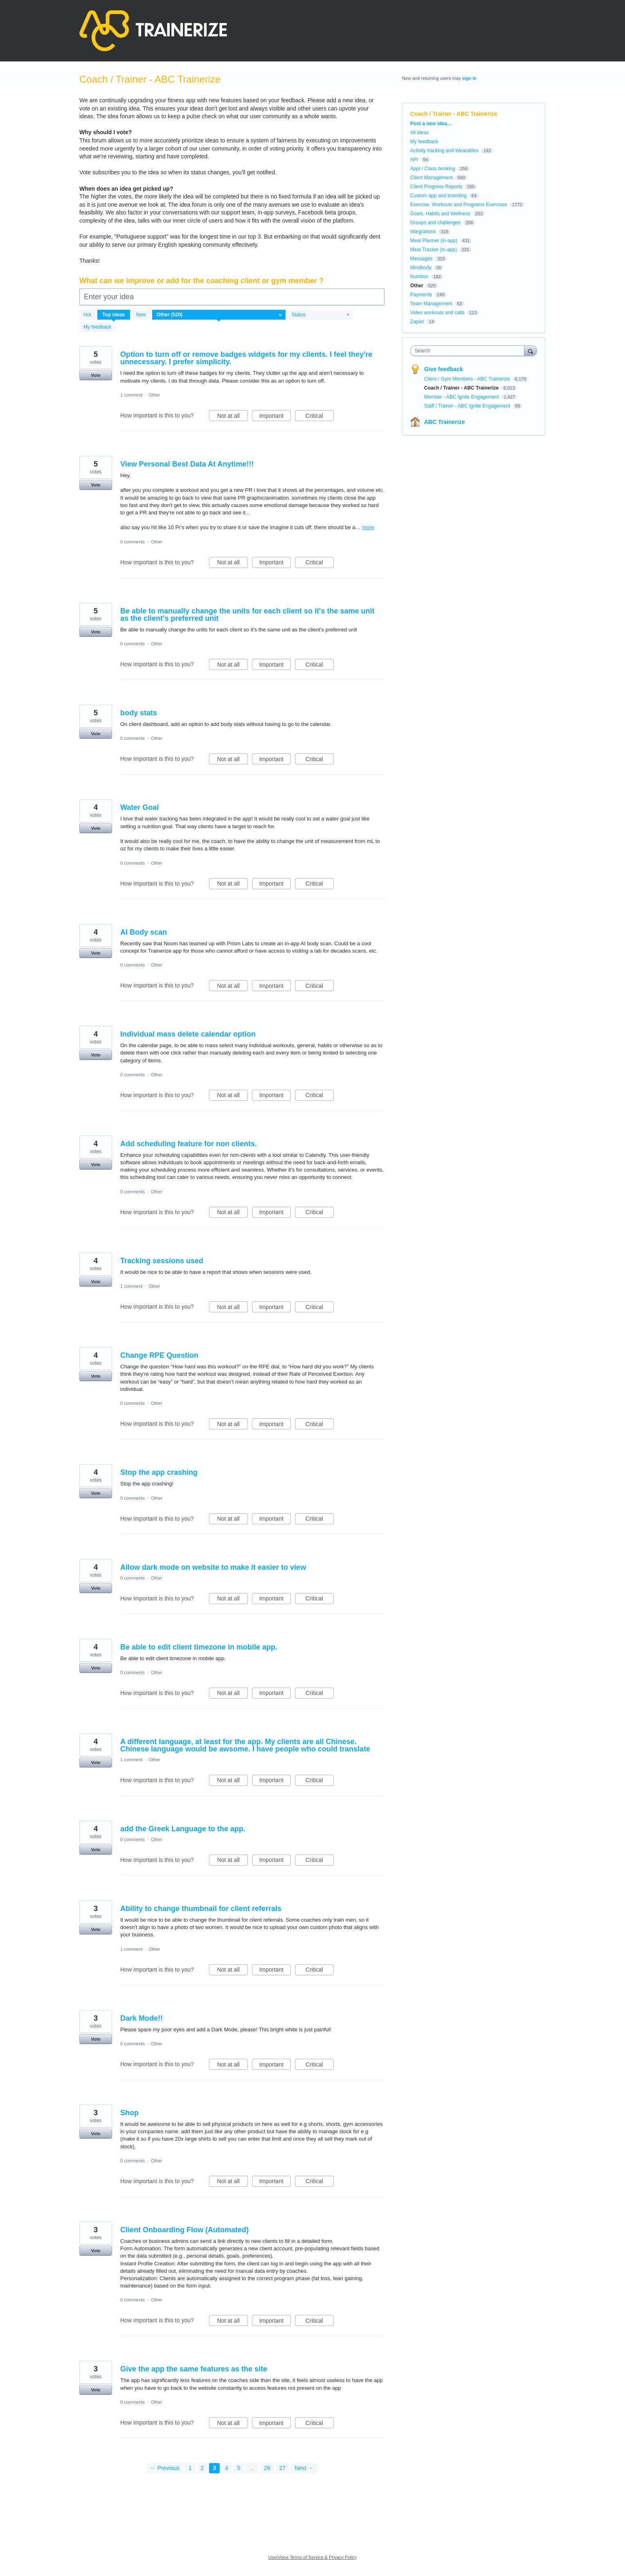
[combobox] (469, 351)
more (368, 527)
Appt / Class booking (432, 168)
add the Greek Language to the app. (182, 1829)
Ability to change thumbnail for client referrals (200, 1908)
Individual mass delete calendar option (188, 1034)
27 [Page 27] (282, 2468)
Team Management (431, 304)
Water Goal (139, 807)
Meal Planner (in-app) (433, 240)
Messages (421, 258)
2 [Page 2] (202, 2468)
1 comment (131, 394)
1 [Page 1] (190, 2468)
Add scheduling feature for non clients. (188, 1144)
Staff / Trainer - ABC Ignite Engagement (468, 406)
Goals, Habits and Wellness (440, 213)
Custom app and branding (438, 195)
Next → (304, 2468)
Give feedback (443, 369)
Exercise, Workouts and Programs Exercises (458, 204)
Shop (129, 2113)
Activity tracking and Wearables (444, 150)
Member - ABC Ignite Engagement (462, 397)
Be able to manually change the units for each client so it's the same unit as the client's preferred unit (247, 614)
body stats (138, 713)
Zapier (417, 322)
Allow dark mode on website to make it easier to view (213, 1567)
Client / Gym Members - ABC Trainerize (467, 379)
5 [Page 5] (239, 2468)
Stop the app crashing (159, 1472)
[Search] (530, 350)
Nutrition (419, 276)
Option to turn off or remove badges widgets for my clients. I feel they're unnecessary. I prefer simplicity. (246, 358)
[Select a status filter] (320, 315)
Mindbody (421, 267)
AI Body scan (143, 932)
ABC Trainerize (444, 422)
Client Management (431, 177)
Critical (320, 416)
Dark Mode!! (141, 2018)
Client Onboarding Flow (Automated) (184, 2230)
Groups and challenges (435, 222)
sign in (469, 78)
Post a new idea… (431, 123)
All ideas (419, 132)
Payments (421, 294)
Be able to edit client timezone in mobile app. (198, 1647)
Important (275, 416)
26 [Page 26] (267, 2468)
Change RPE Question (159, 1355)
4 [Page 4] (226, 2468)
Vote (95, 375)
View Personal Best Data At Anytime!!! (187, 464)
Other (154, 394)
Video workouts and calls (437, 313)
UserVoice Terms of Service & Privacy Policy (312, 2557)
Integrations (423, 231)
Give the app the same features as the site (193, 2369)
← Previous (165, 2468)
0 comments (132, 541)
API (414, 159)
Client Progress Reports (436, 186)
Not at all (232, 416)
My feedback (97, 327)
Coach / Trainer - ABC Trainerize (462, 388)
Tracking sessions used (161, 1261)
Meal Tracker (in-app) (433, 249)
